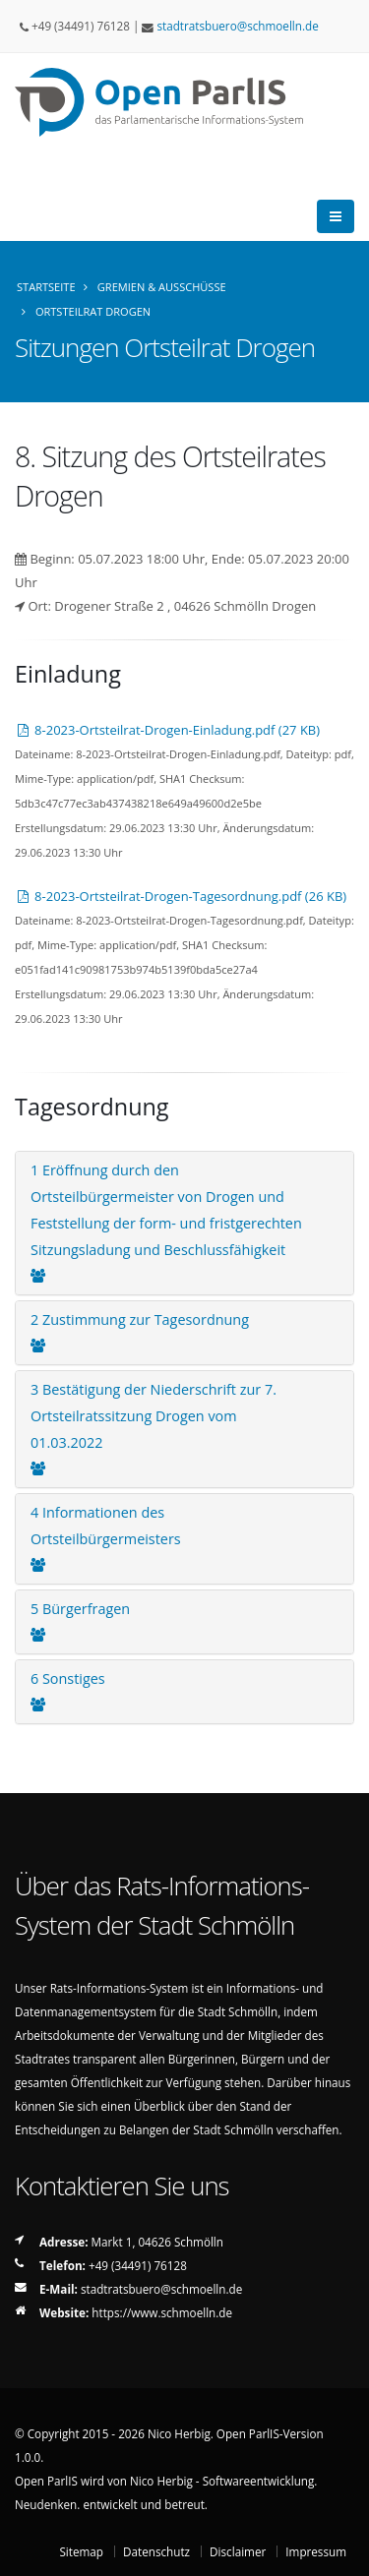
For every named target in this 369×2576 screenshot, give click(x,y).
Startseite (46, 286)
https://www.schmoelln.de (162, 2312)
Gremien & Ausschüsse (161, 286)
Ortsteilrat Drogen (93, 311)
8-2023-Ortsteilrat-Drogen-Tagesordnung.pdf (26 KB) (180, 896)
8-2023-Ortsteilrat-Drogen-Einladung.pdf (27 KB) (167, 730)
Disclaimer (238, 2551)
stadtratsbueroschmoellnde (237, 25)
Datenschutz (156, 2551)
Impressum (315, 2551)
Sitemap (81, 2551)
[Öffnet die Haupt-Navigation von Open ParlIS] (335, 216)
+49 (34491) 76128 (138, 2265)
